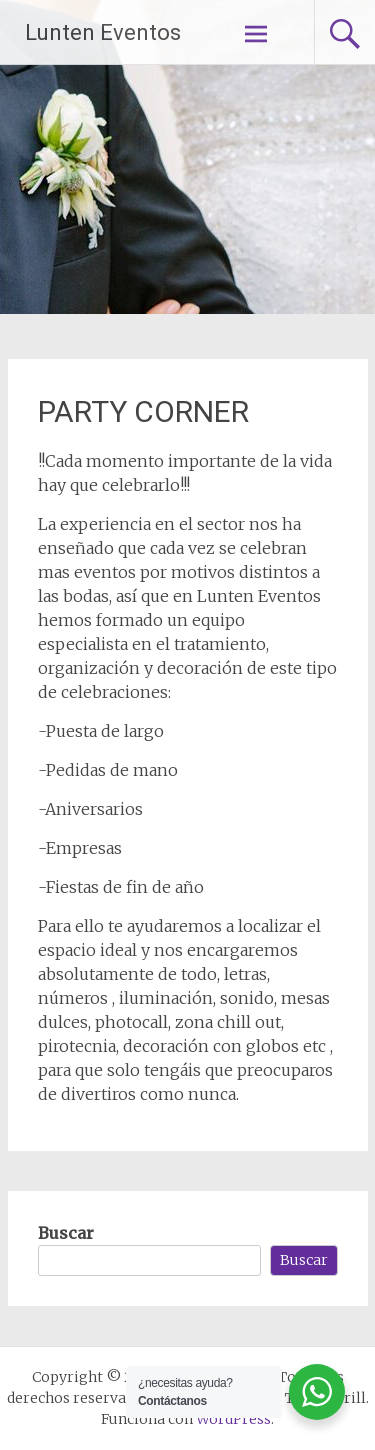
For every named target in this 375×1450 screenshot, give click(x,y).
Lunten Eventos (103, 32)
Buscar (66, 1233)
